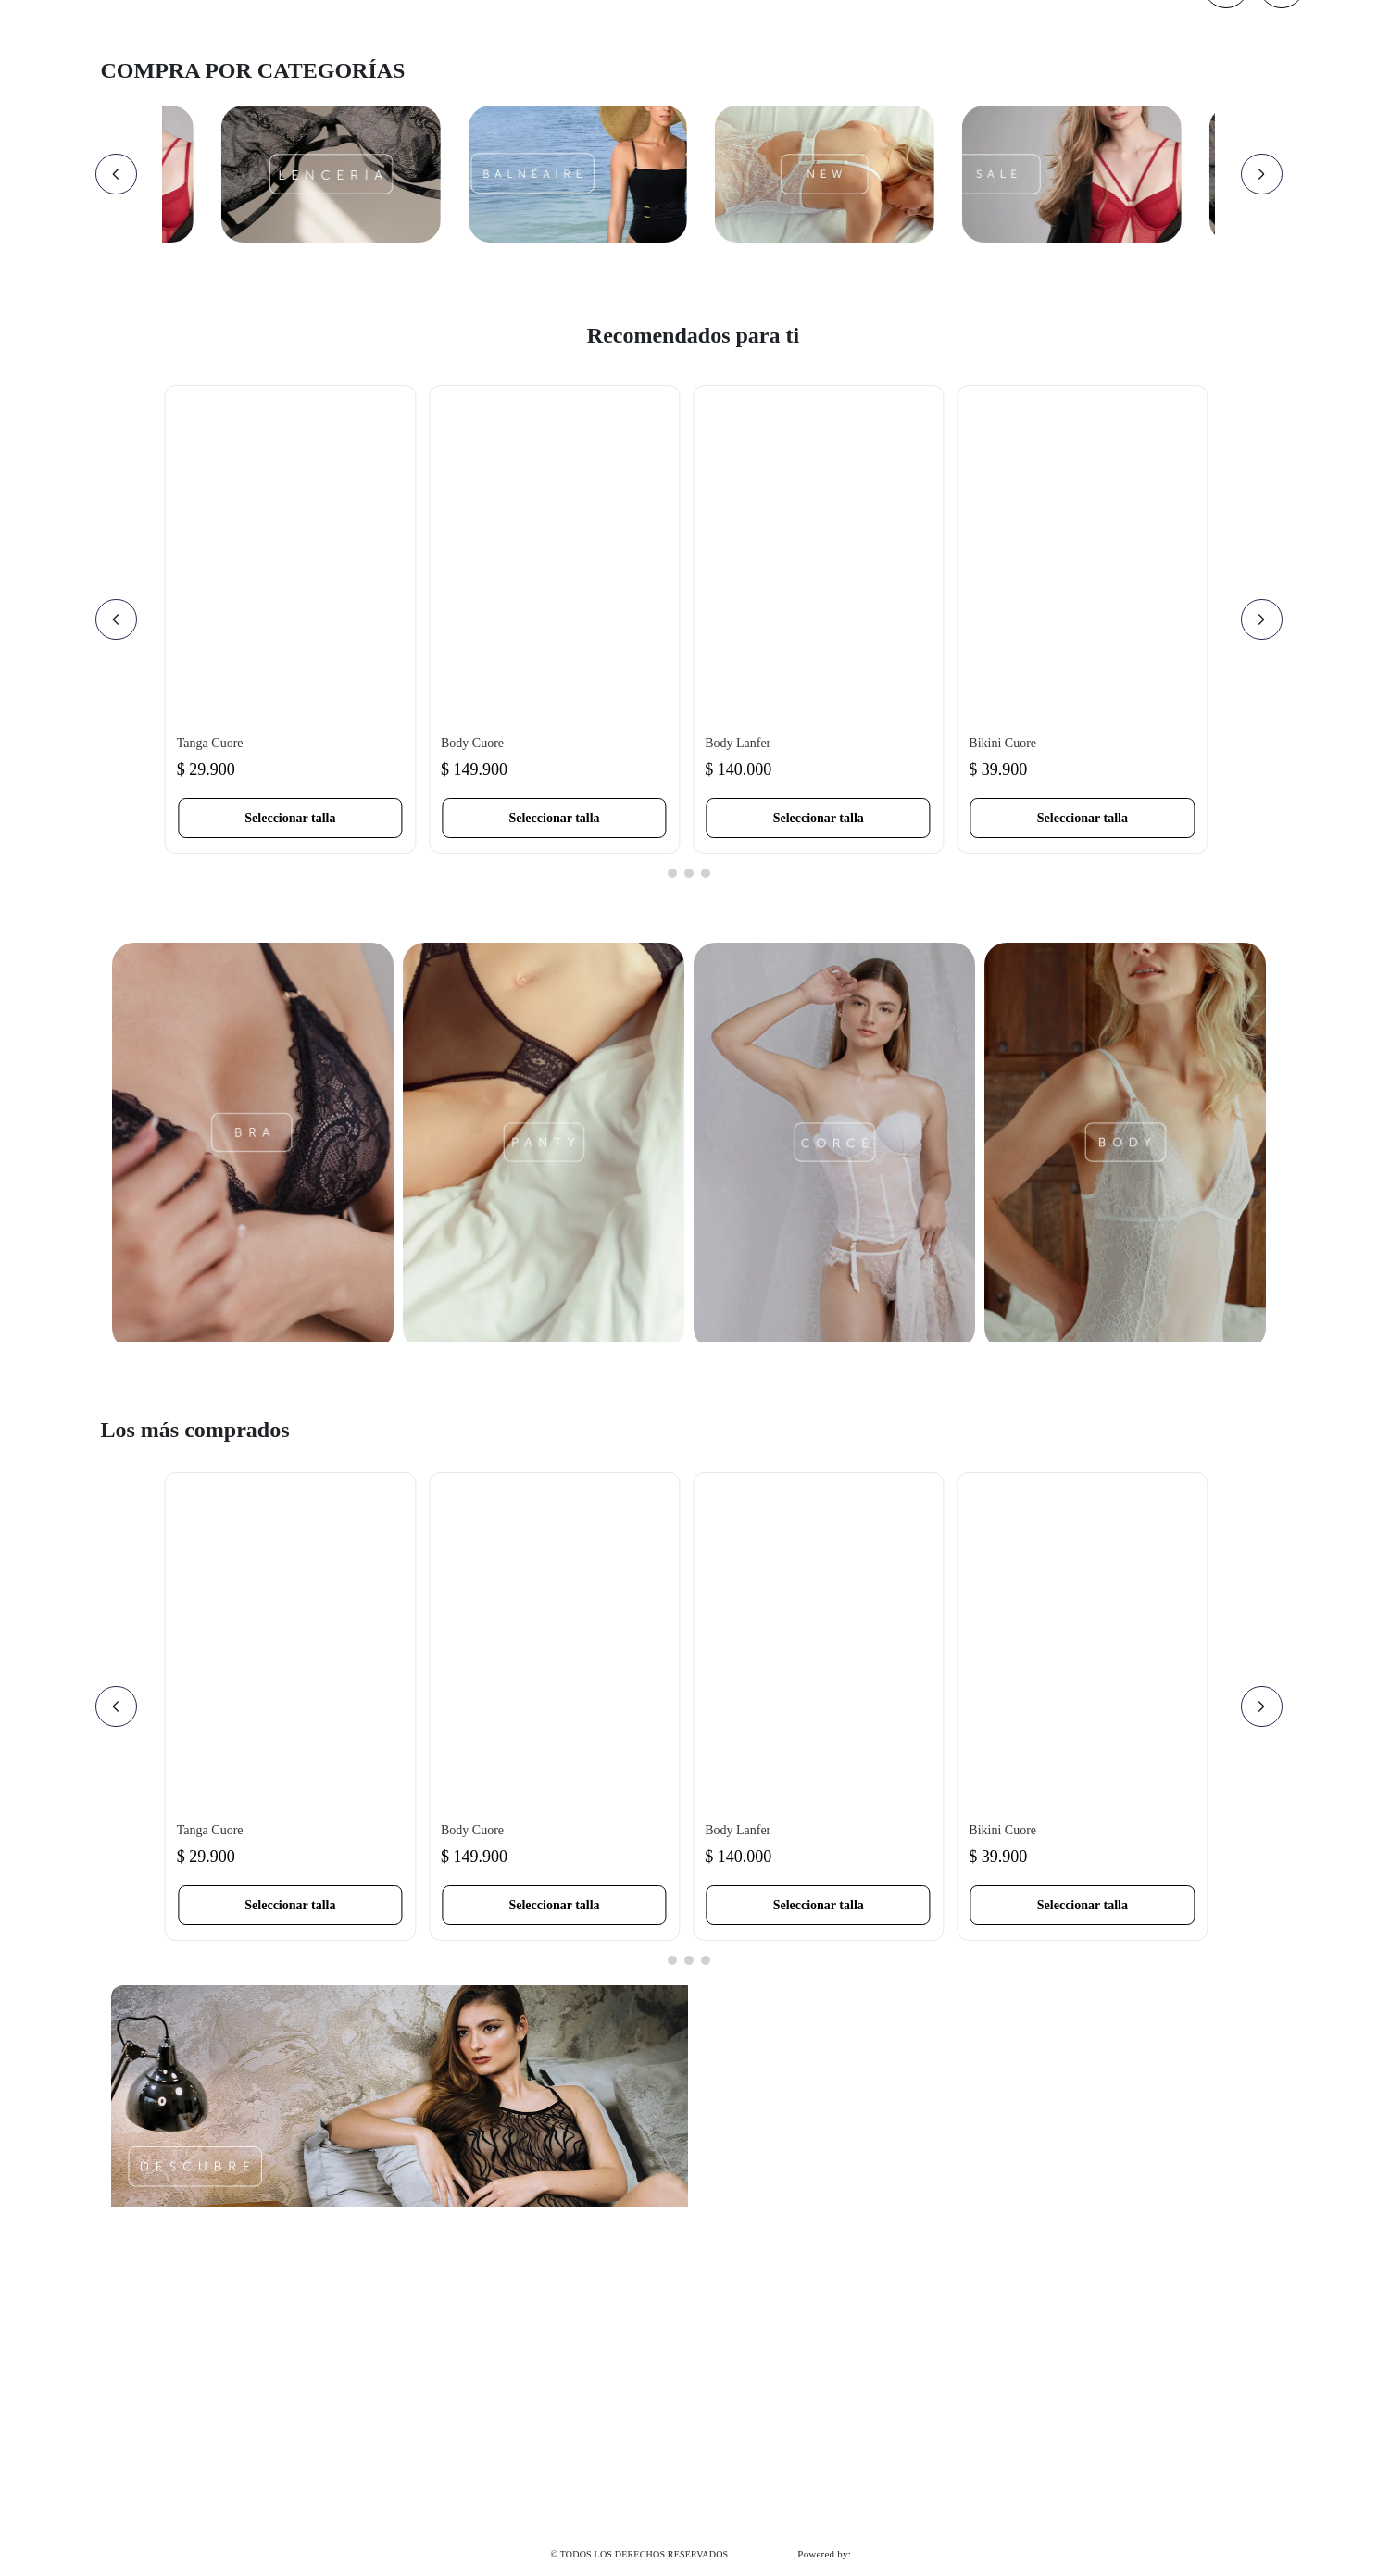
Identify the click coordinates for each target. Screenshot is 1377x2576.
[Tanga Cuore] (290, 619)
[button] (290, 818)
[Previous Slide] (116, 174)
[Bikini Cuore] (1082, 619)
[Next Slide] (1262, 174)
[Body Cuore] (554, 619)
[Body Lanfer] (818, 619)
